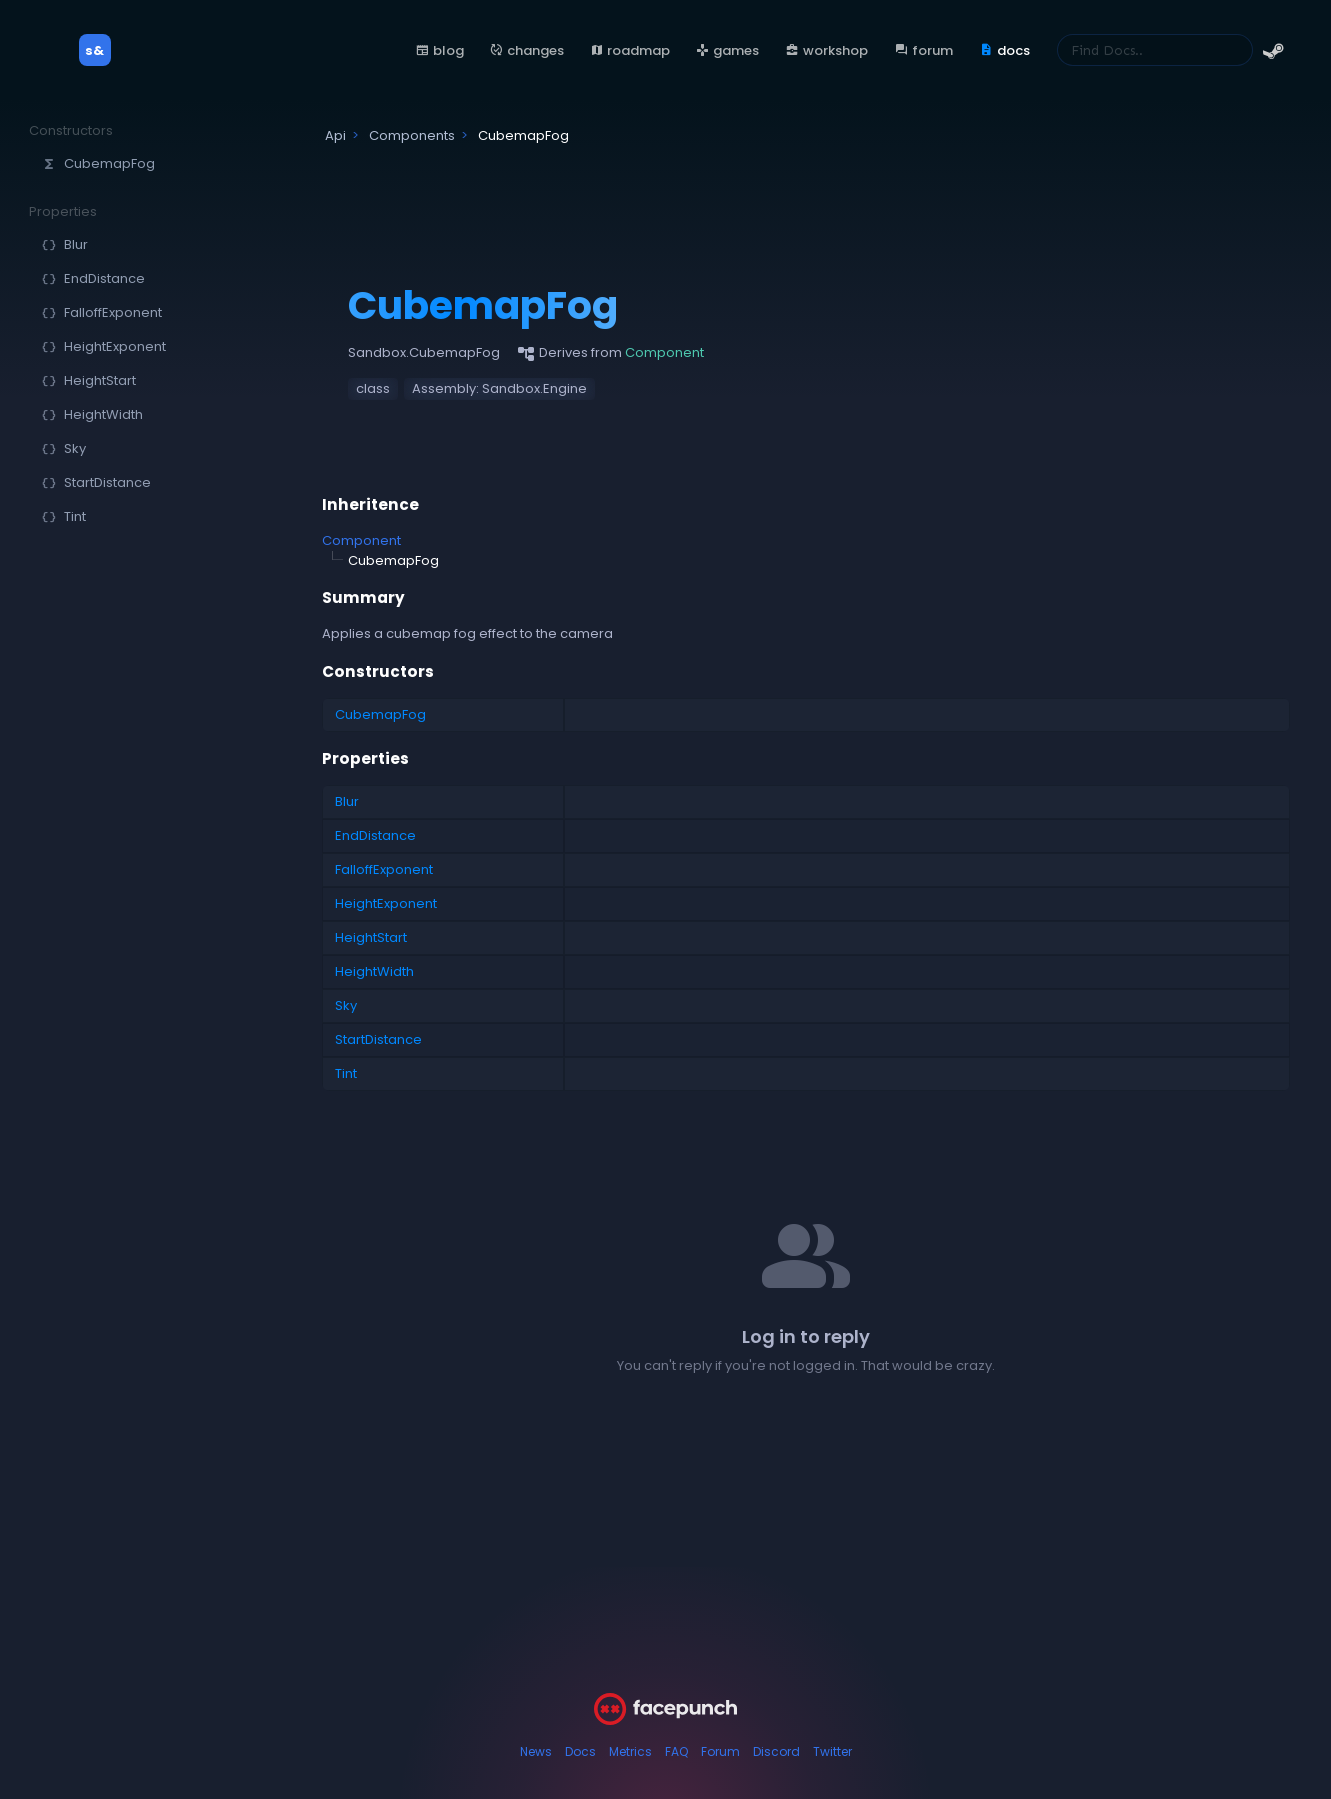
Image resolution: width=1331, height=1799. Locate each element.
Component (361, 540)
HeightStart (371, 937)
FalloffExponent (384, 869)
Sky (346, 1005)
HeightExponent (386, 903)
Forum (720, 1751)
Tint (346, 1073)
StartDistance (378, 1039)
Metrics (630, 1751)
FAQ (676, 1751)
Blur (347, 801)
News (536, 1751)
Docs (580, 1751)
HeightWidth (374, 971)
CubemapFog (380, 714)
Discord (776, 1751)
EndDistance (375, 835)
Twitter (832, 1751)
